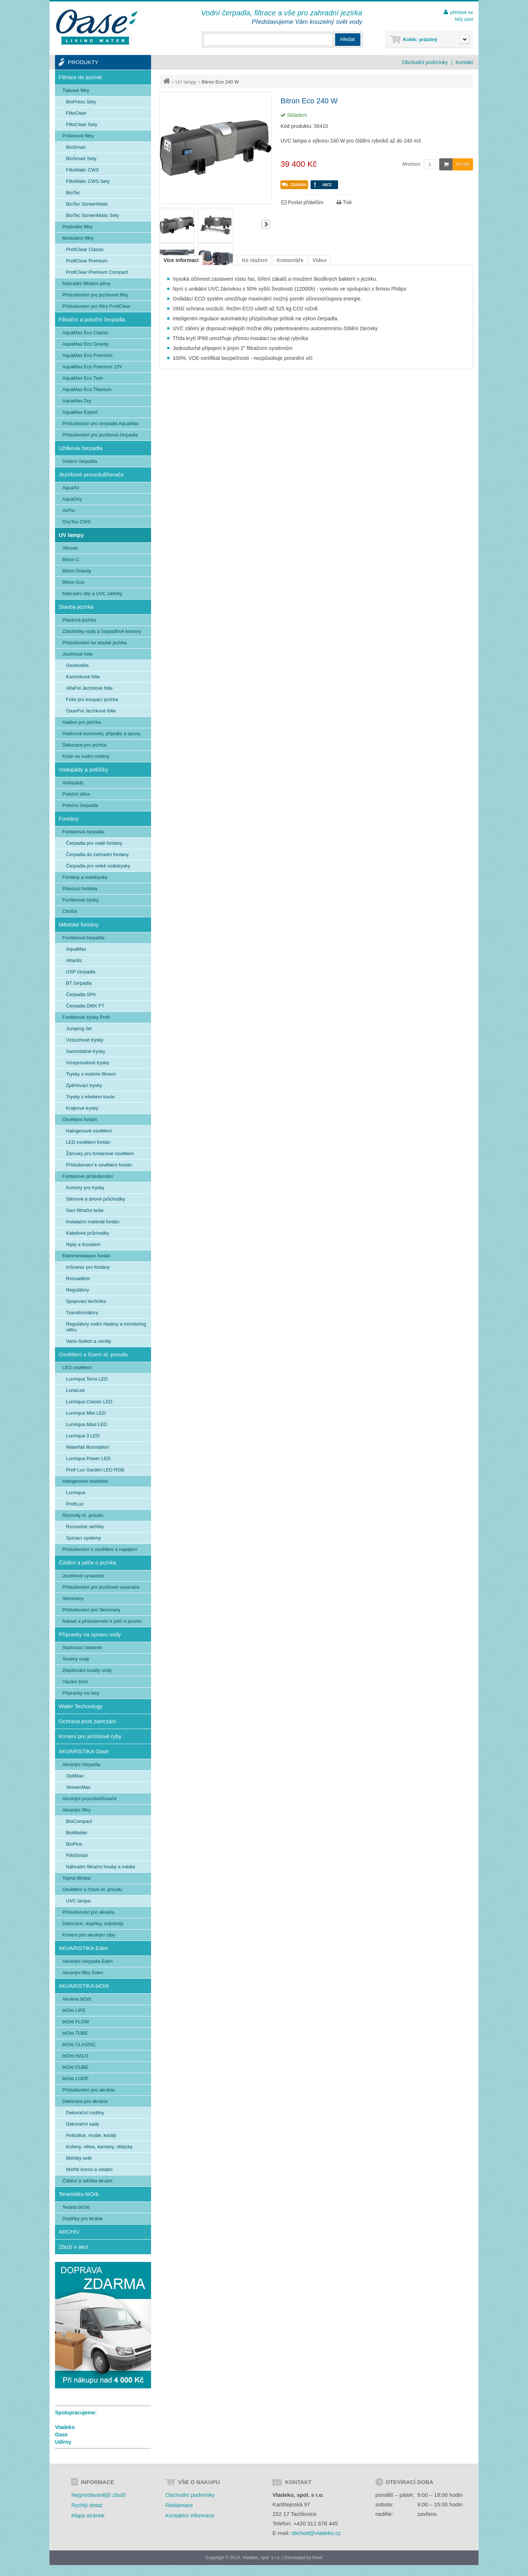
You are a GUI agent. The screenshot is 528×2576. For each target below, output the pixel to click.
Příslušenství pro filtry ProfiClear (96, 306)
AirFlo (68, 510)
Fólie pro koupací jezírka (92, 699)
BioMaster (77, 1832)
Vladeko (65, 2427)
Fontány (68, 818)
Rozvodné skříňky (85, 1526)
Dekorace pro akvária (85, 2101)
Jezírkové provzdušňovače (91, 474)
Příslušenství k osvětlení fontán (99, 1165)
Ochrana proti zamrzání (87, 1721)
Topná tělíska (76, 1878)
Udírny (63, 2442)
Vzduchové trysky (84, 1040)
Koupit (454, 164)
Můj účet (464, 19)
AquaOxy (72, 499)
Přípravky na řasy (80, 1693)
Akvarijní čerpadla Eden (87, 1961)
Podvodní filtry (77, 226)
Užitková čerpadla (80, 448)
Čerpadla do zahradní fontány (97, 854)
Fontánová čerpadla (83, 831)
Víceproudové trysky (87, 1062)
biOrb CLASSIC (79, 2044)
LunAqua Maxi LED (86, 1424)
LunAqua (75, 1492)
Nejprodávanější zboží (98, 2495)
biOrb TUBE (75, 2033)
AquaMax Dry (76, 400)
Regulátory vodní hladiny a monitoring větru (106, 1327)
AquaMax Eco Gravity (85, 344)
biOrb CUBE (75, 2067)
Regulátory (77, 1290)
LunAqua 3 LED (83, 1435)
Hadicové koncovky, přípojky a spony (101, 733)
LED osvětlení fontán (88, 1142)
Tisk (344, 202)
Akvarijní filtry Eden (82, 1972)
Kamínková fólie (83, 676)
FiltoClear (76, 113)
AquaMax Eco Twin (82, 378)
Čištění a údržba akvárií (87, 2180)
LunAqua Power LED (88, 1458)
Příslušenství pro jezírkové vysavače (100, 1587)
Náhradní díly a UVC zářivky (92, 593)
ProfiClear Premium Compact (97, 272)
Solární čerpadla (79, 461)
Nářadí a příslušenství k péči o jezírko (102, 1621)
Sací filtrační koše (85, 1210)
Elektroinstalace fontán (86, 1255)
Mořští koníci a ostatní (89, 2169)
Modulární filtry (78, 238)
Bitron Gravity (76, 571)
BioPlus (74, 1844)
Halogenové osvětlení (89, 1131)
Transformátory (82, 1312)
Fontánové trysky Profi (86, 1017)
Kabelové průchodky (87, 1233)
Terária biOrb (76, 2207)
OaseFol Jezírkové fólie (91, 711)
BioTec (73, 192)
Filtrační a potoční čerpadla (92, 319)
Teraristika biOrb (79, 2194)
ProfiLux (75, 1504)
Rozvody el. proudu (82, 1515)
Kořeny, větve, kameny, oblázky (99, 2146)
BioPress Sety (81, 101)
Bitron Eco (73, 582)
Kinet (317, 2557)
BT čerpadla (79, 983)
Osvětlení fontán (79, 1119)
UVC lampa (78, 1901)
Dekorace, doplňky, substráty (93, 1923)
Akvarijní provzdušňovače (89, 1798)
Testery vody (75, 1659)
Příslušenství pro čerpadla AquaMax (100, 423)
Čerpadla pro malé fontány (94, 843)
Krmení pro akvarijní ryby (88, 1935)
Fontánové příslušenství (87, 1176)
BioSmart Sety (81, 158)
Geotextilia (77, 665)
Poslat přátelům (302, 202)
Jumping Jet (79, 1028)
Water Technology (80, 1706)
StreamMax (78, 1787)
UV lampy (186, 82)
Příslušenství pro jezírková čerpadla (100, 435)
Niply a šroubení (83, 1244)
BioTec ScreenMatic (87, 204)
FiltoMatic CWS (82, 170)
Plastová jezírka (79, 620)
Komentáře (289, 260)
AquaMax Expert (80, 412)
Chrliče (69, 911)
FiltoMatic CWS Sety (88, 181)
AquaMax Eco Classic (85, 332)
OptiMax (75, 1776)
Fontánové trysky (80, 900)
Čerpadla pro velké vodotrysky (98, 866)
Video (320, 260)
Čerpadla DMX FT (85, 1006)
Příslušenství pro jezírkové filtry (95, 295)
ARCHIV (69, 2232)
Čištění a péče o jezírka (87, 1562)
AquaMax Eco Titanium (86, 389)
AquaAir (70, 487)
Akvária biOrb (76, 1999)
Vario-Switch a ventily (88, 1341)
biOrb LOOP (75, 2078)
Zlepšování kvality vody (86, 1670)
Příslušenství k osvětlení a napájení (100, 1549)
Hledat (347, 39)
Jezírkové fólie (77, 654)
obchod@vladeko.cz (316, 2533)
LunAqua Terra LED (87, 1379)
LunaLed (75, 1390)
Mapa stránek (87, 2515)
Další (265, 224)
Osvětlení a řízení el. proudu (93, 1354)
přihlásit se (461, 12)
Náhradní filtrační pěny (86, 283)
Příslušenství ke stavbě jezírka (94, 642)
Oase (61, 2434)
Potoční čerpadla (80, 805)
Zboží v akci (73, 2247)
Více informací (181, 260)
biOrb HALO (75, 2056)
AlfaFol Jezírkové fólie (89, 688)
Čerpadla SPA (81, 994)
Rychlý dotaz (87, 2505)
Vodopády (73, 782)
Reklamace (179, 2505)
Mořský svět (78, 2158)
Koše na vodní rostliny (85, 756)
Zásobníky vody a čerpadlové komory (101, 631)
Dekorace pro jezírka (84, 745)
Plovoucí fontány (80, 888)
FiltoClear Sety (81, 124)
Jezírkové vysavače (83, 1575)
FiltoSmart (77, 1855)
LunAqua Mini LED (86, 1413)
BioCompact (79, 1821)
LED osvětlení (77, 1367)
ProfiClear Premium (86, 261)
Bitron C (71, 559)
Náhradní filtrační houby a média (100, 1866)
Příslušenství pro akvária (88, 1912)
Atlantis (74, 960)
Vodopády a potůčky (83, 769)
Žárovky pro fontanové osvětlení (100, 1153)
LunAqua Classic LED (89, 1401)
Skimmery (73, 1598)
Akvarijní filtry (76, 1810)
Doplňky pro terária (82, 2218)
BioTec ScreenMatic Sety (92, 215)
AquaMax (76, 949)
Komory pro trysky (85, 1187)
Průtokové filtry (78, 136)
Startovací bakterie (82, 1647)
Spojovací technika (86, 1301)
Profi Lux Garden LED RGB (95, 1470)
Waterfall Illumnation (87, 1447)
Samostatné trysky (85, 1051)
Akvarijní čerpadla (81, 1764)
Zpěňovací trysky (84, 1085)
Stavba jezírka (76, 607)
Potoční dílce (76, 794)
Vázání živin (75, 1681)
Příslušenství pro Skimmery (91, 1610)
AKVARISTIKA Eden (84, 1948)
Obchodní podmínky (425, 62)
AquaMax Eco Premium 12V (92, 366)
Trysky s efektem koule (90, 1096)
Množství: (412, 164)
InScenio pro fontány (88, 1267)
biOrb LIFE (73, 2010)
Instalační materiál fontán (92, 1221)
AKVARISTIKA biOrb (84, 1986)
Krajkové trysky (82, 1108)
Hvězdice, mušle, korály (91, 2135)
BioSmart (75, 147)
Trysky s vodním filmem (91, 1074)
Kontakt (464, 62)
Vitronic (70, 548)
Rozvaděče (78, 1278)
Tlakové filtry (75, 90)
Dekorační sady (82, 2124)
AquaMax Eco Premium (87, 355)
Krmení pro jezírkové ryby (90, 1736)
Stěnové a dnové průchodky (95, 1199)
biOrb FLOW (75, 2021)
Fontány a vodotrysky (85, 877)
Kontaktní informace (189, 2515)
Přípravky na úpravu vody (90, 1634)
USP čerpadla (80, 971)
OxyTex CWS (76, 521)
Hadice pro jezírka (81, 722)
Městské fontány (79, 924)
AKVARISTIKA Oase (84, 1751)
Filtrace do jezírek (80, 77)
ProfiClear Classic (85, 249)
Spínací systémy (83, 1538)
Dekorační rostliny (85, 2112)
